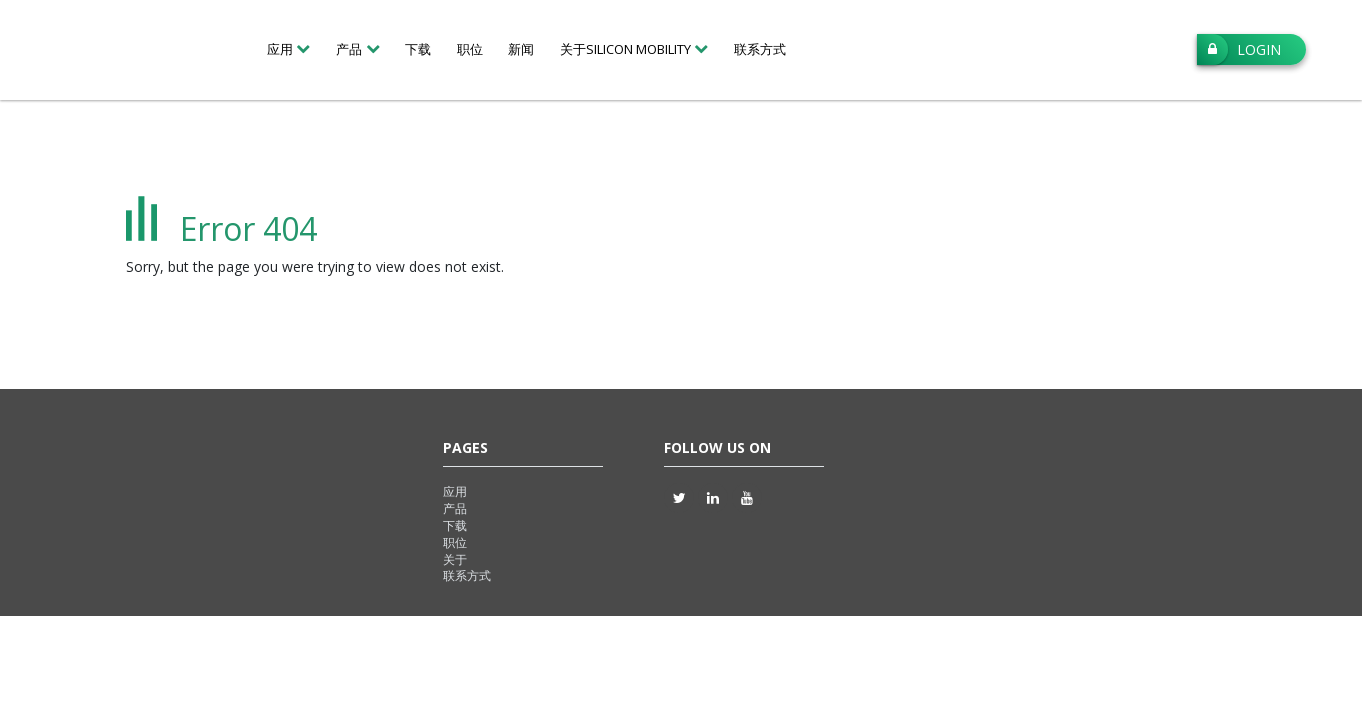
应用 (455, 491)
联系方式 (760, 49)
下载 (418, 49)
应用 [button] (280, 49)
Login (1239, 49)
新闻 (521, 49)
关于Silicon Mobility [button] (625, 49)
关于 (455, 559)
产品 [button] (349, 49)
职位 (470, 49)
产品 (455, 508)
